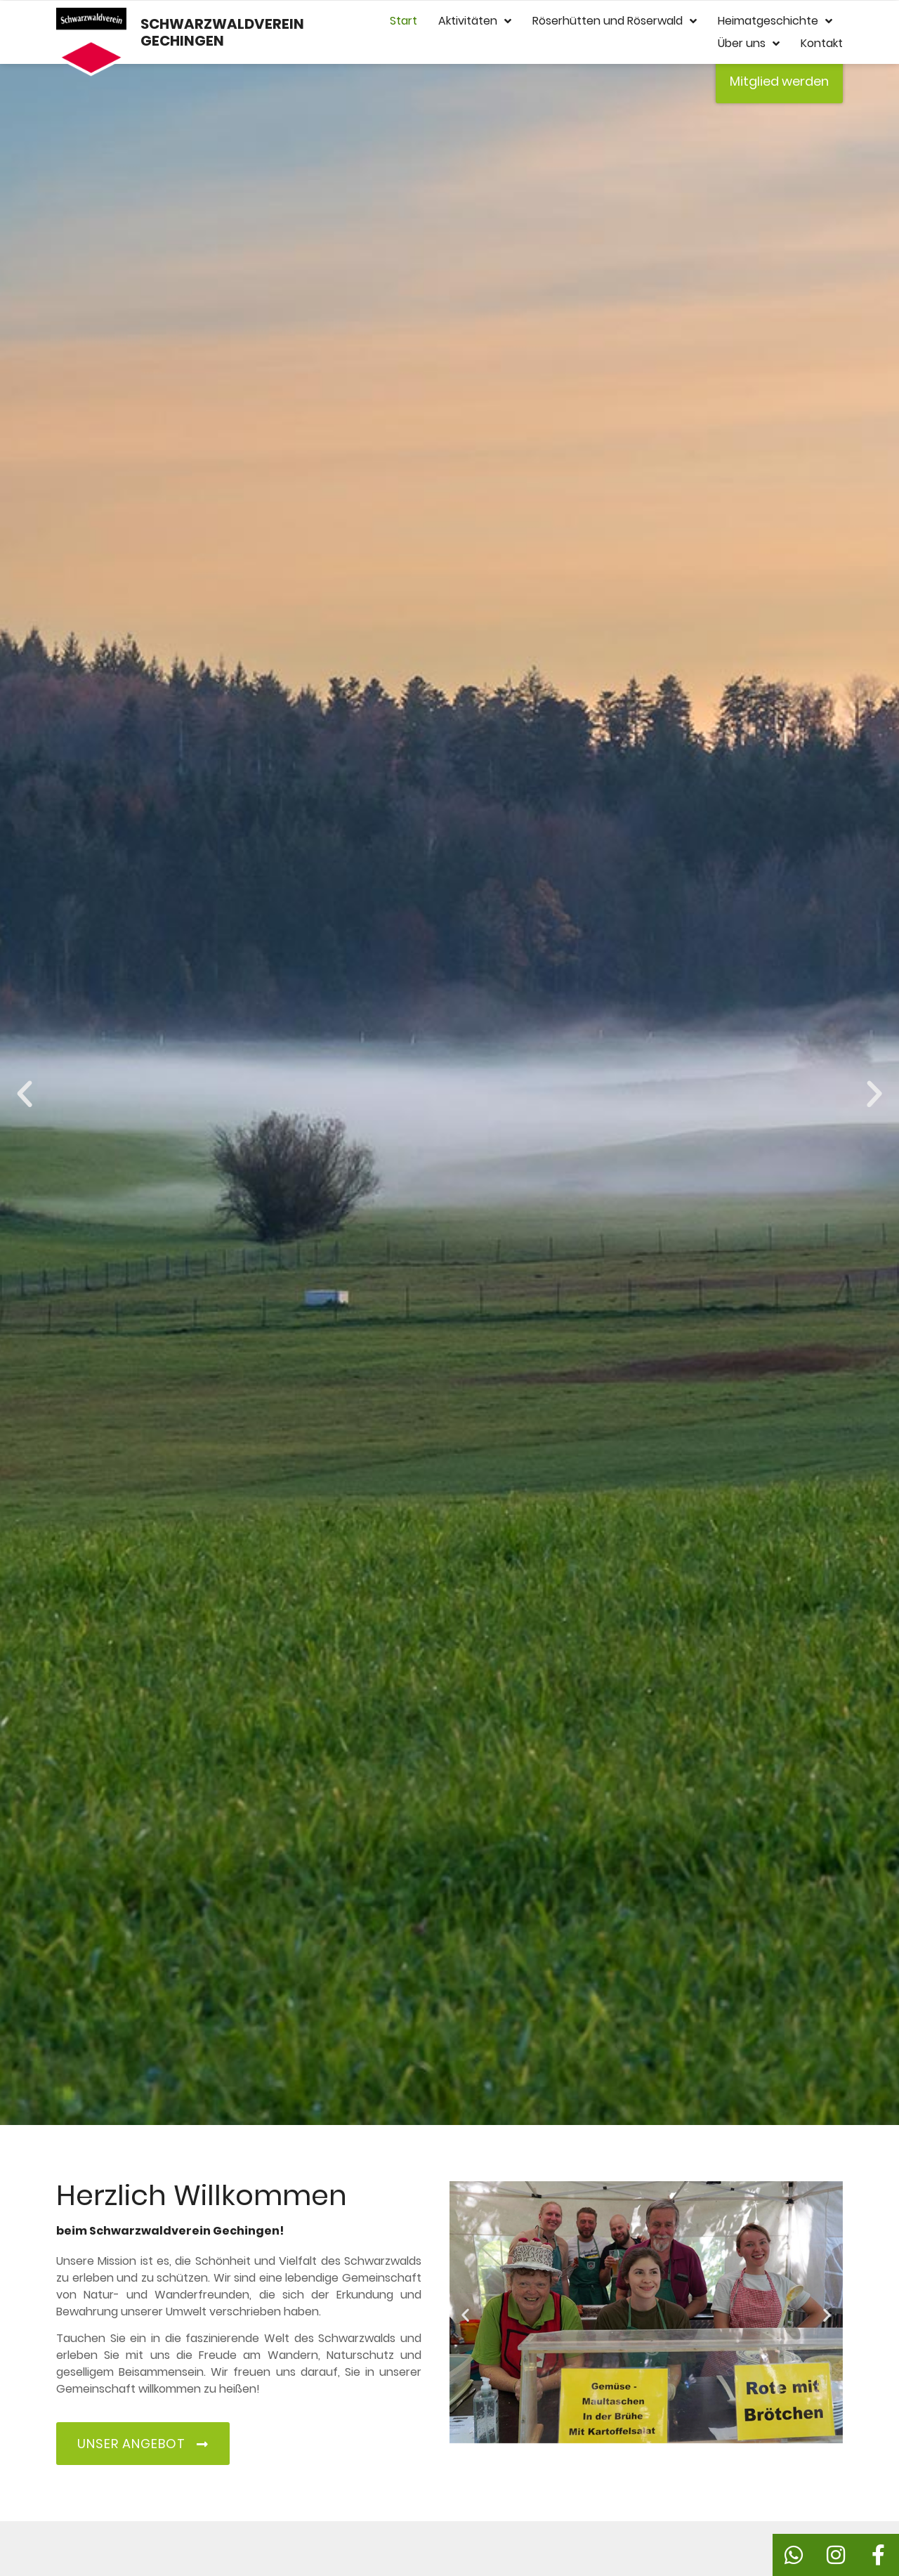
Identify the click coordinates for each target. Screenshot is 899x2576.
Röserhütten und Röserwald (614, 21)
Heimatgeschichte (775, 21)
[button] (24, 1094)
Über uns (749, 43)
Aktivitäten (474, 21)
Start (403, 21)
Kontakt (822, 43)
